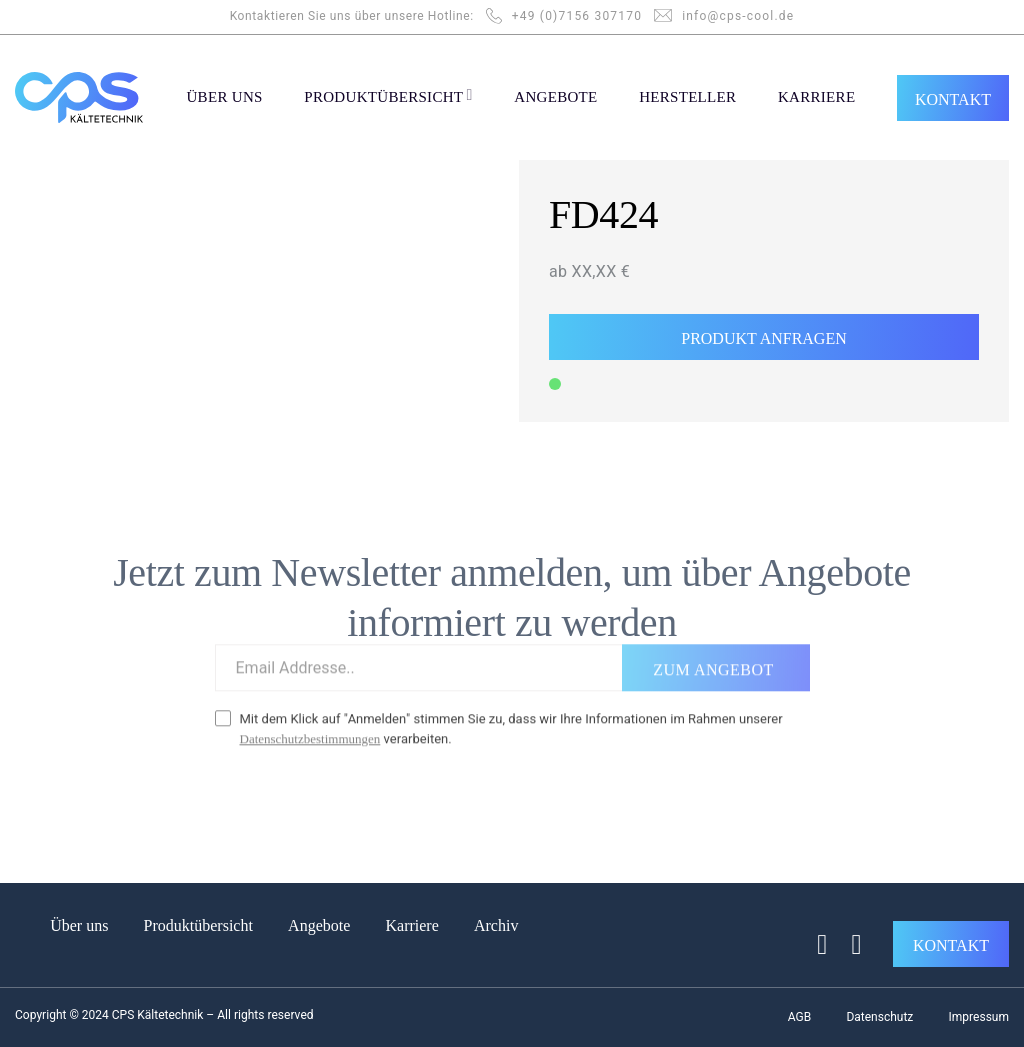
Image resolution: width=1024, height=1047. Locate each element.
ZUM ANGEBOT (713, 658)
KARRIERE (816, 97)
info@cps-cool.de (738, 16)
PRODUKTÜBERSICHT (388, 95)
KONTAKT (953, 99)
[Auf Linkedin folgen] (848, 944)
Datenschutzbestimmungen (310, 727)
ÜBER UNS (224, 97)
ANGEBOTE (555, 97)
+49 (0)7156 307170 (577, 16)
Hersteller (687, 97)
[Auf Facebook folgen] (813, 944)
